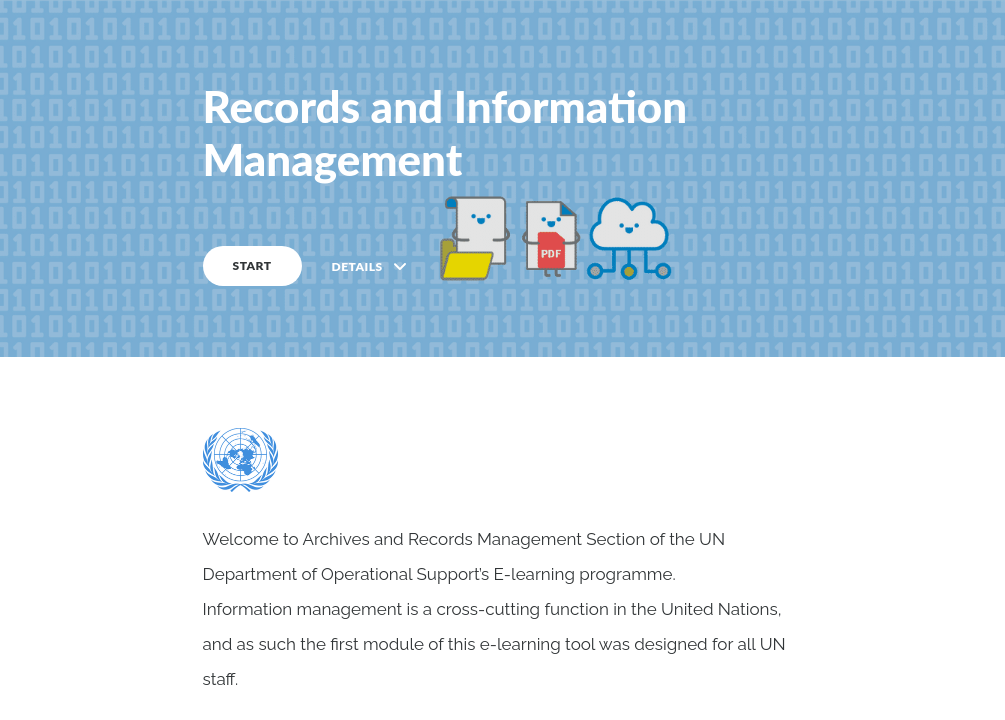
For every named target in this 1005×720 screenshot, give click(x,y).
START (252, 265)
